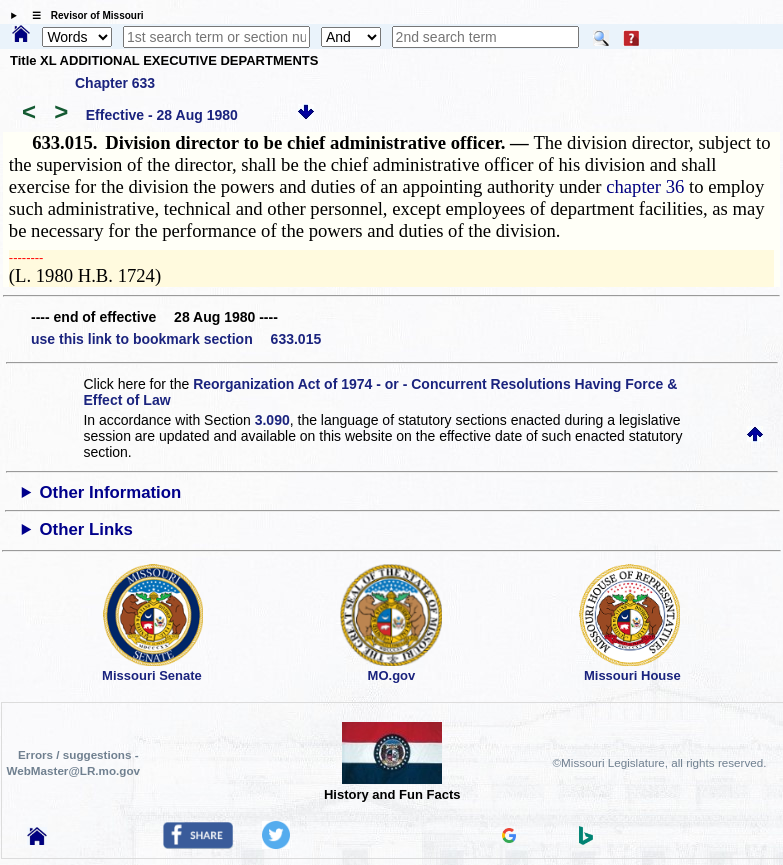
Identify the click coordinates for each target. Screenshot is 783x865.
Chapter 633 (115, 83)
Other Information (111, 492)
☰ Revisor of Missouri (83, 15)
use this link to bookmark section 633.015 (176, 339)
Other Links (86, 529)
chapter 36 (645, 186)
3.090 (272, 420)
